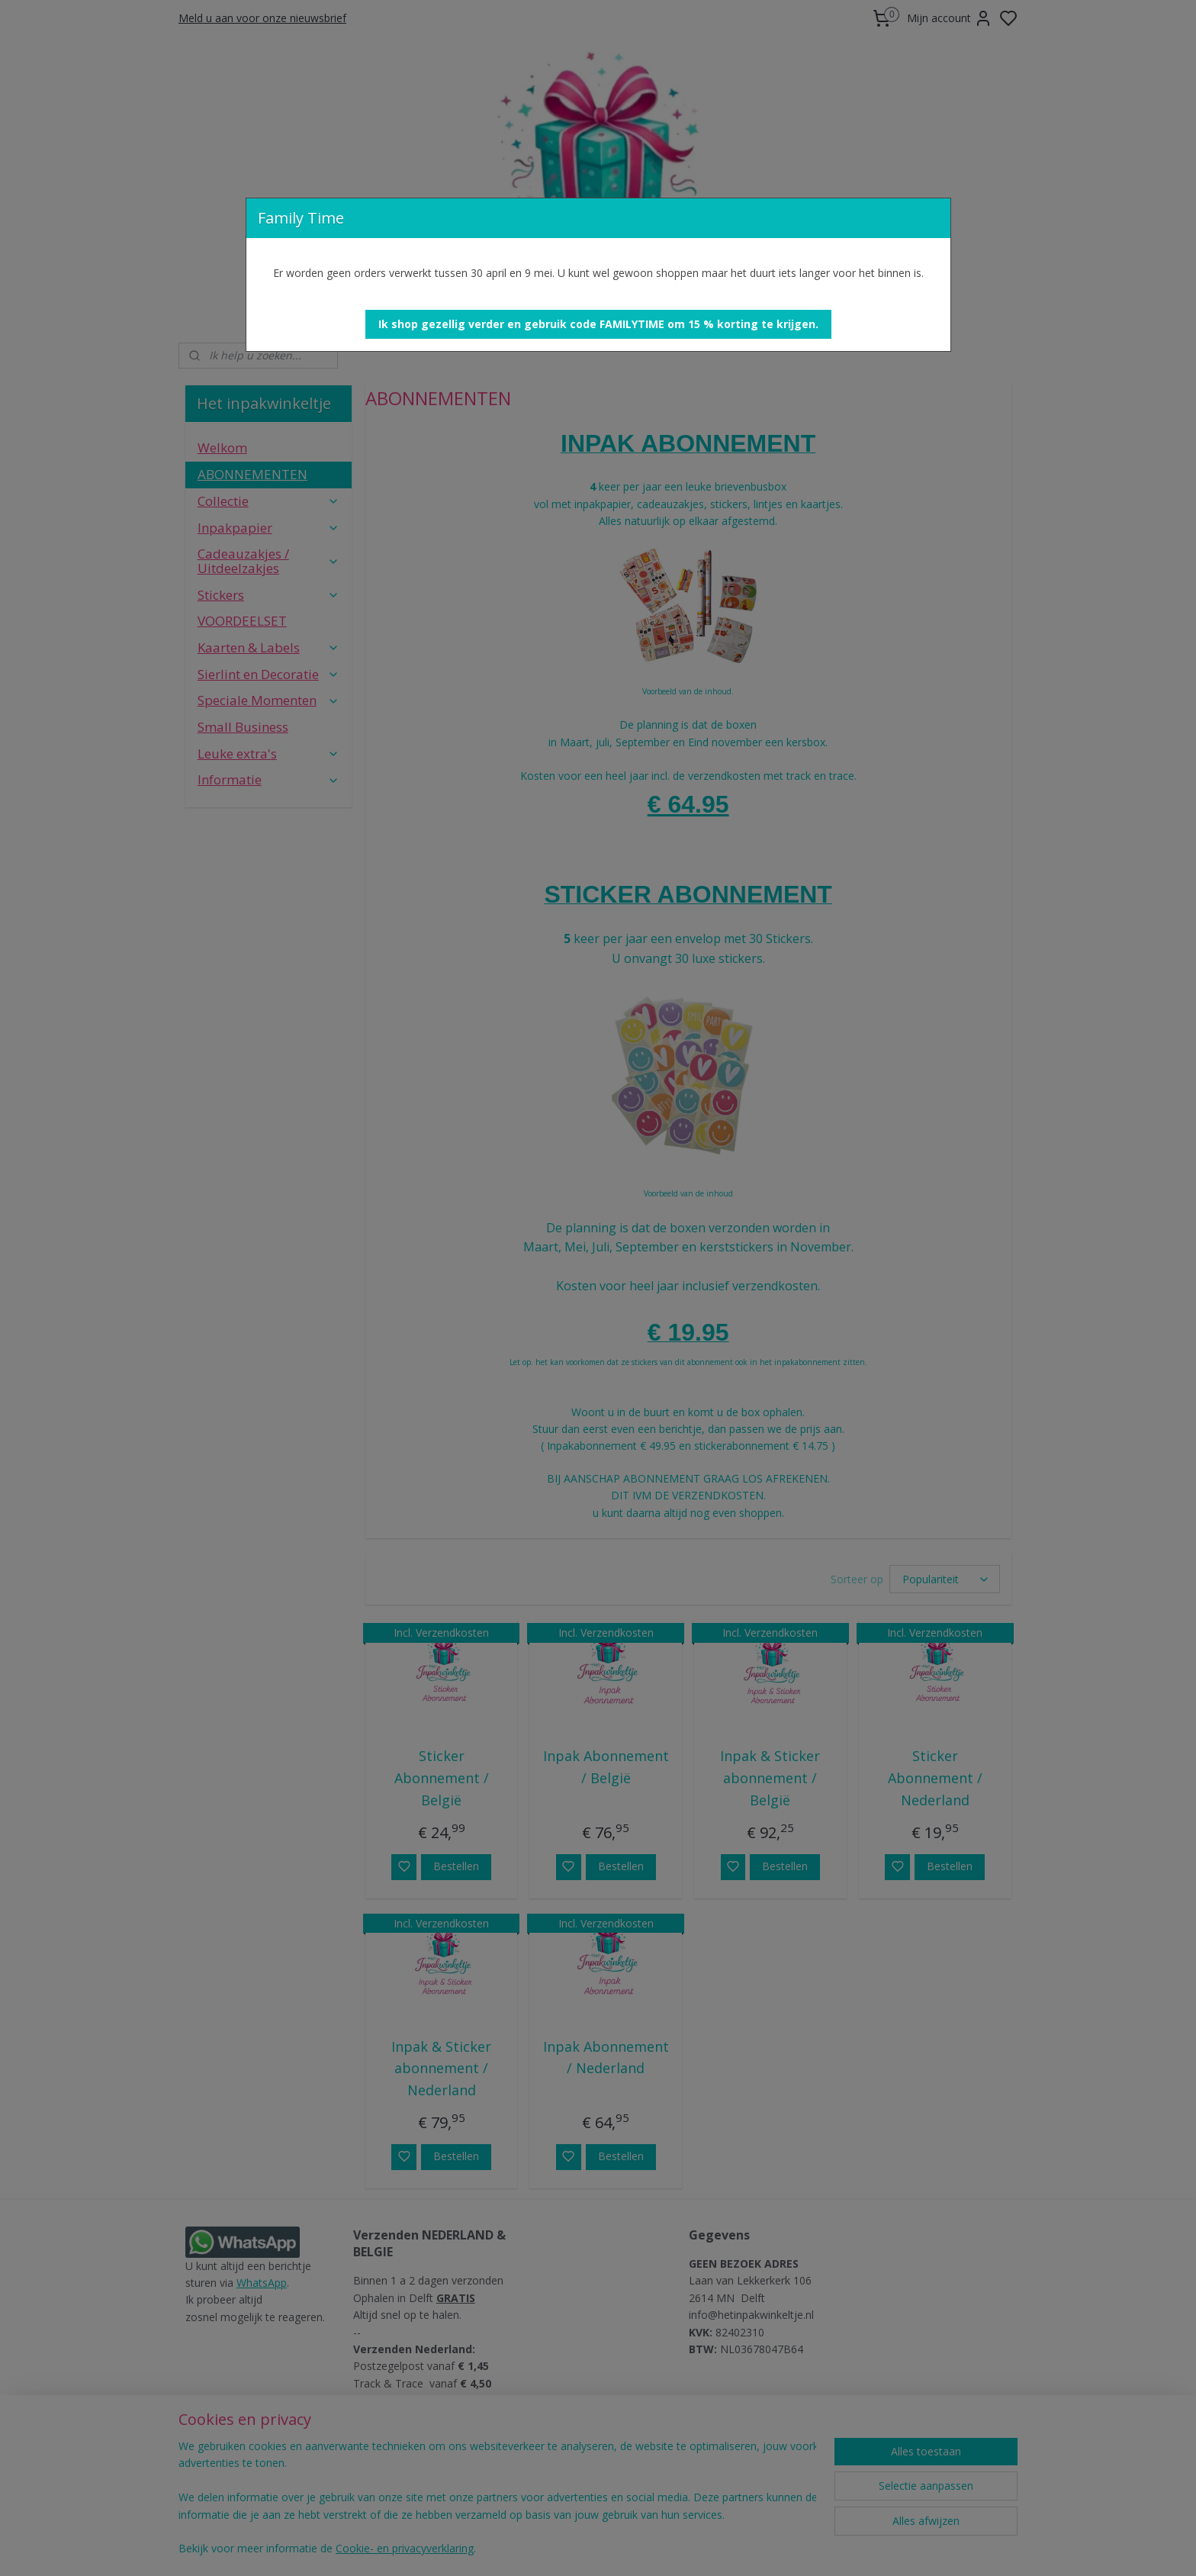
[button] (598, 324)
